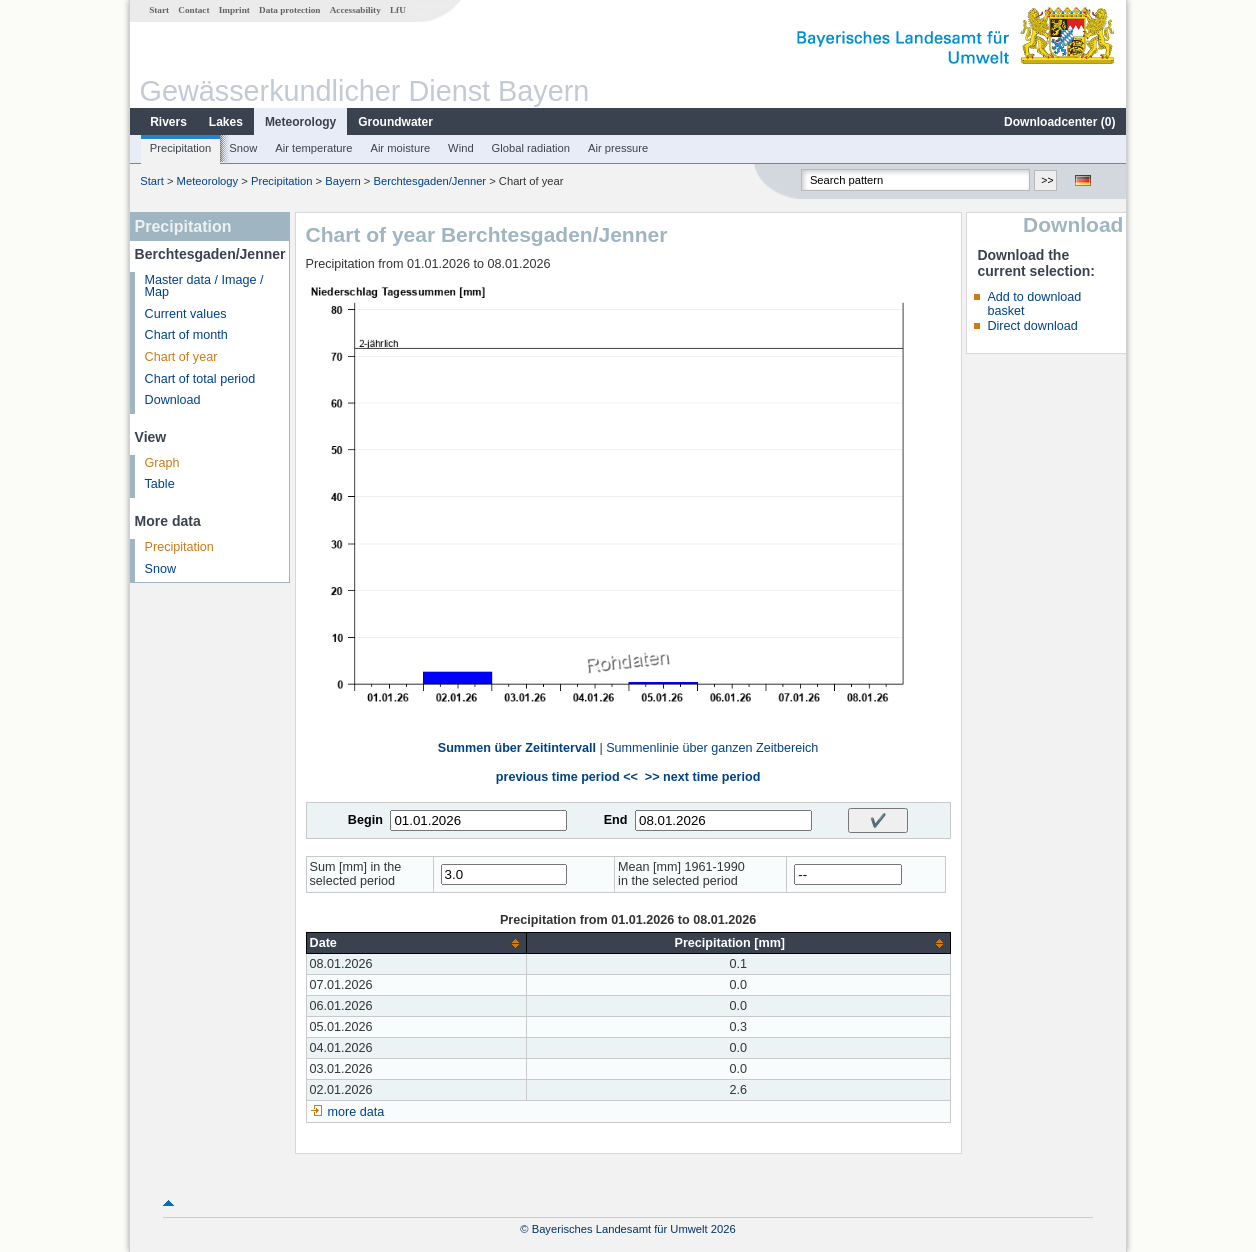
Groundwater (395, 122)
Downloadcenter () (1059, 122)
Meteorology (300, 122)
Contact (193, 10)
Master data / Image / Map (204, 286)
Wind (461, 148)
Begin (365, 820)
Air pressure (618, 148)
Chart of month (186, 335)
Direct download (1032, 326)
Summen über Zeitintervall (517, 748)
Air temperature (313, 148)
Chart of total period (200, 379)
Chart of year (181, 357)
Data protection (289, 10)
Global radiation (531, 148)
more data (356, 1112)
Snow (243, 148)
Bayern (342, 181)
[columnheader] (416, 943)
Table (160, 484)
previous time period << (567, 777)
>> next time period (702, 777)
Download (173, 400)
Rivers (168, 122)
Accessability (355, 10)
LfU (398, 10)
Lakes (226, 122)
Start (159, 10)
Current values (186, 314)
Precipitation (181, 148)
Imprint (234, 10)
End (616, 820)
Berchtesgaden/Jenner (430, 181)
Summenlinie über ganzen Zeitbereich (712, 748)
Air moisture (400, 148)
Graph (162, 463)
